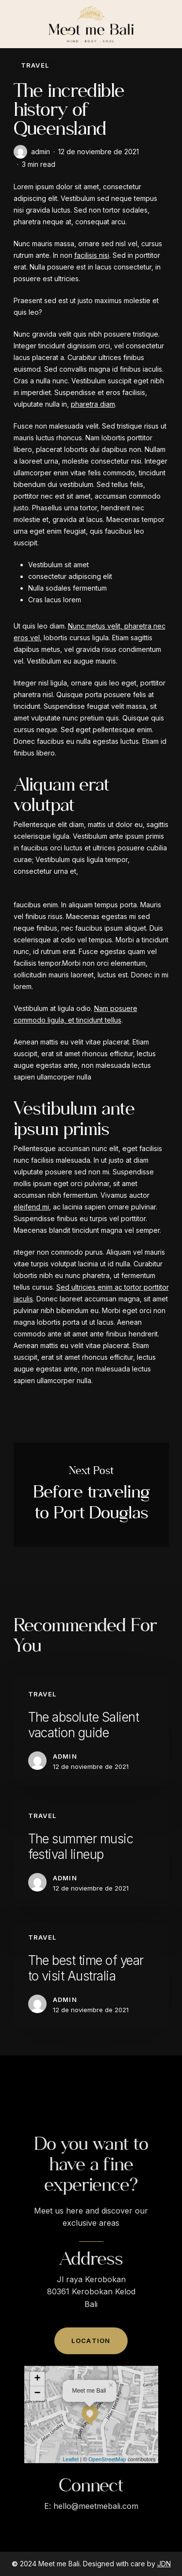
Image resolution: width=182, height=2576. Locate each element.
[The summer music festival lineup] (91, 1853)
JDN (164, 2563)
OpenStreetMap (107, 2483)
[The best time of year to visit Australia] (91, 1975)
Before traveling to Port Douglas (91, 1494)
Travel (35, 65)
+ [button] (37, 2403)
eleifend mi (31, 1207)
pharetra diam (93, 404)
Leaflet (71, 2483)
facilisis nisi (91, 255)
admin (40, 151)
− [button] (37, 2418)
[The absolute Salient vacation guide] (91, 1731)
